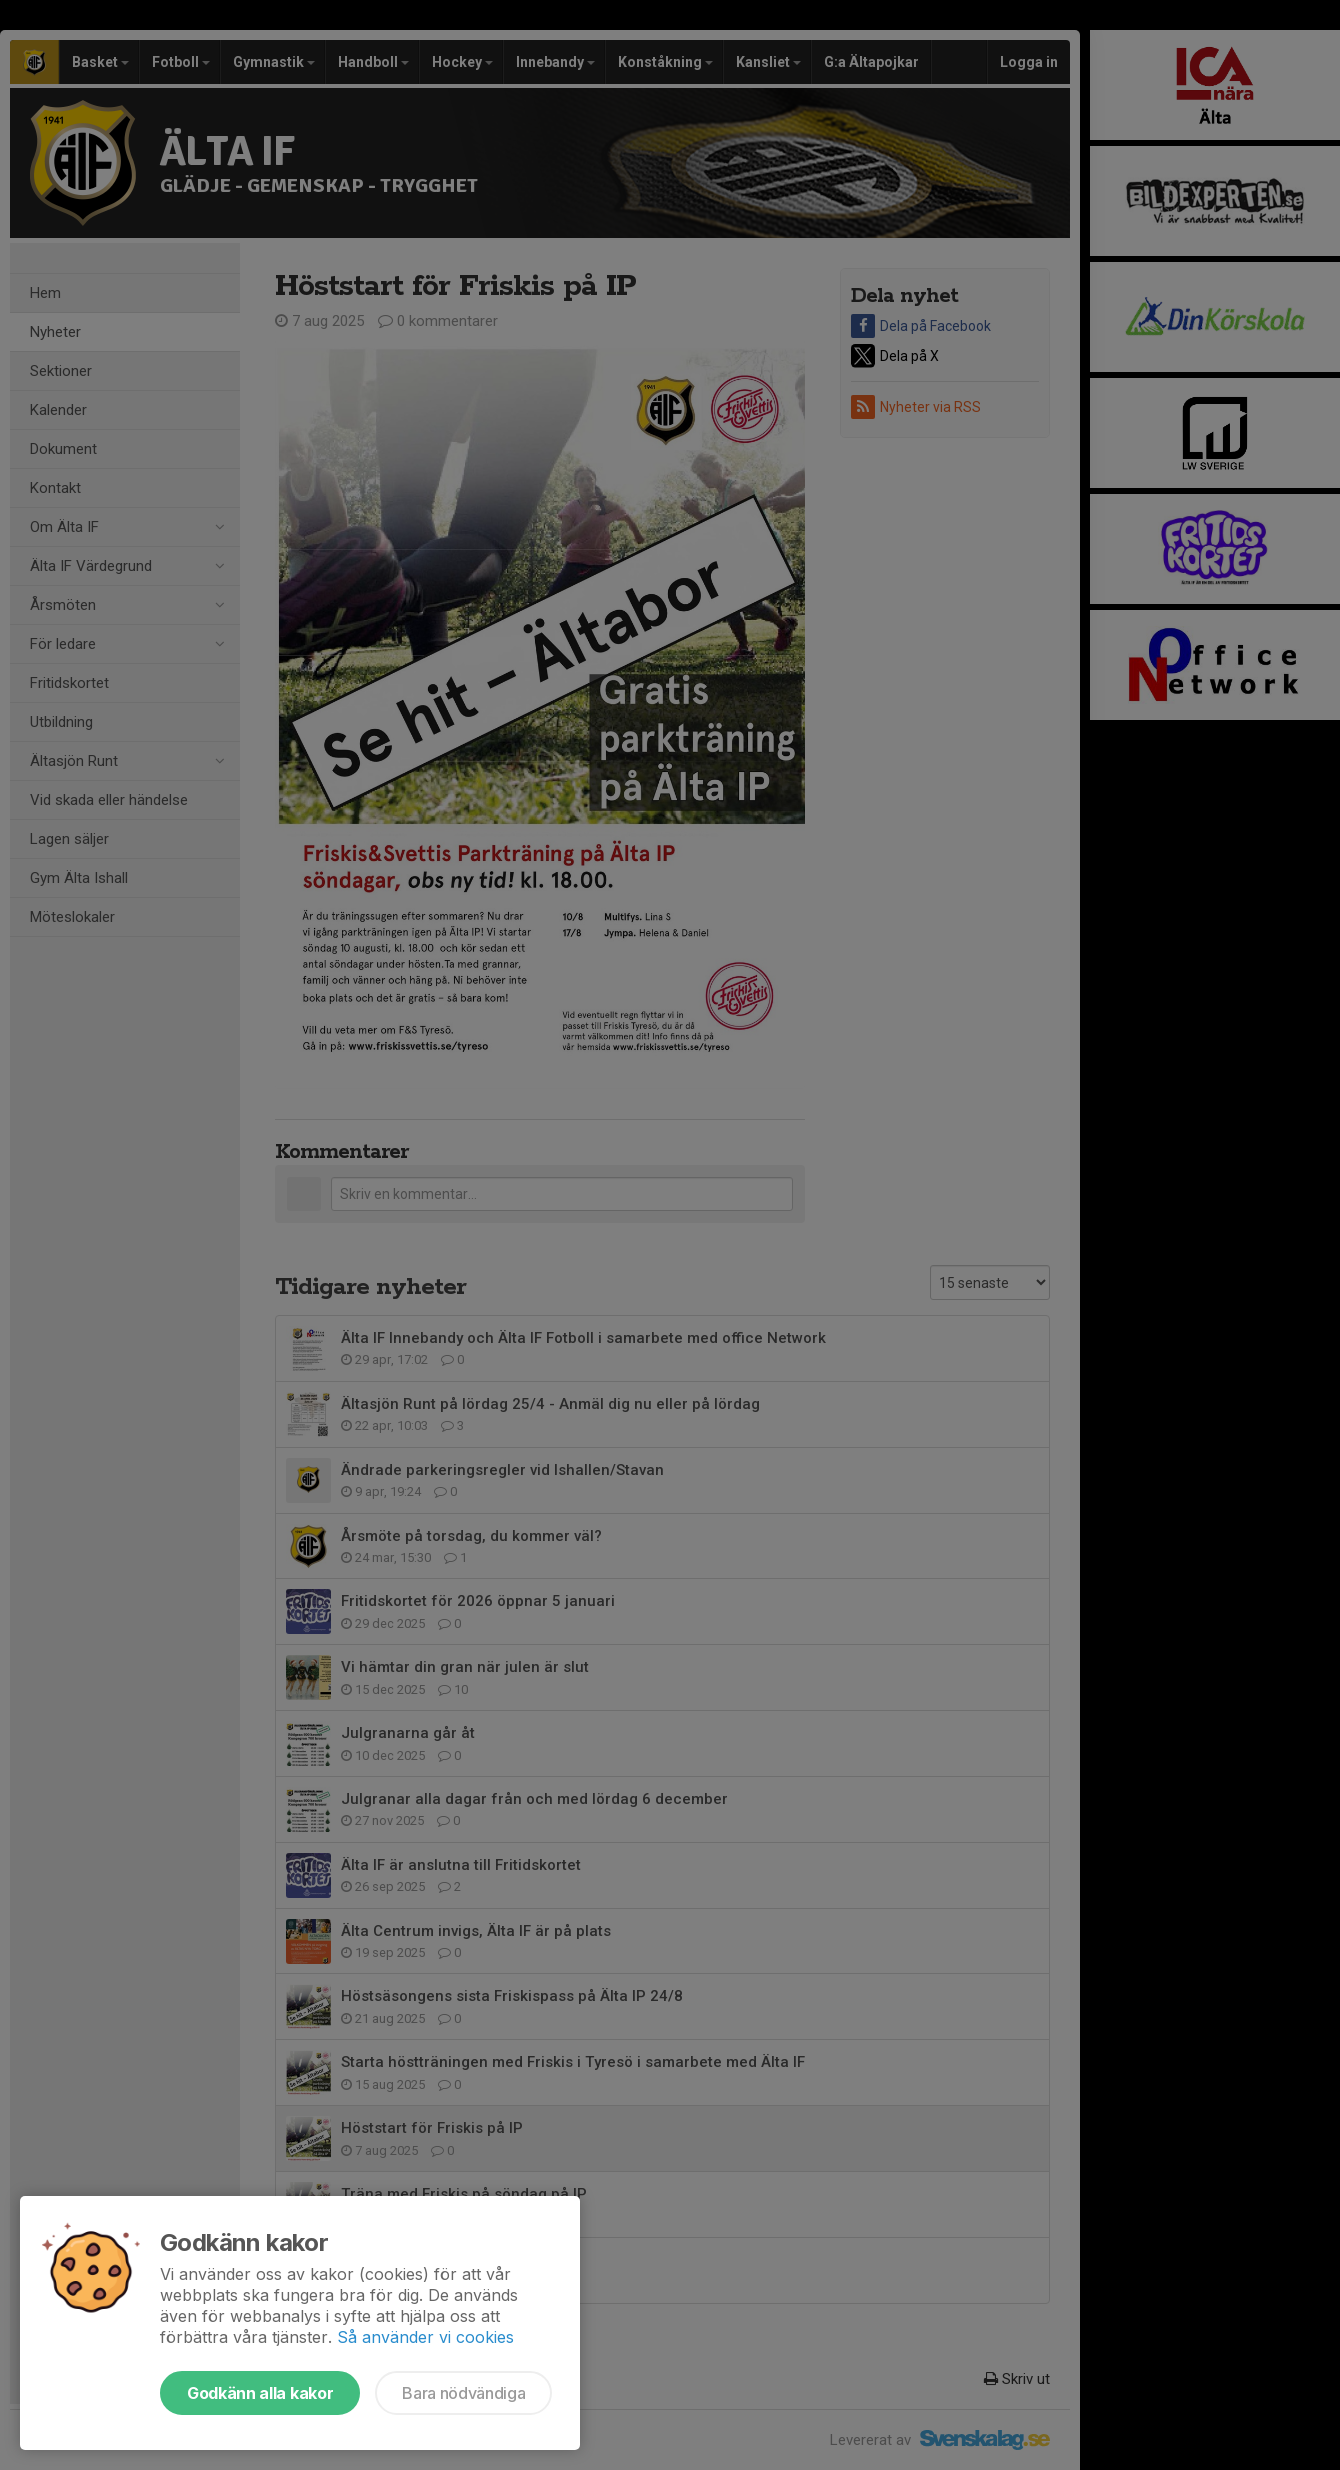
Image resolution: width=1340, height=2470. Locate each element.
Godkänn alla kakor (260, 2393)
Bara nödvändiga (463, 2393)
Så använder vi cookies (425, 2337)
